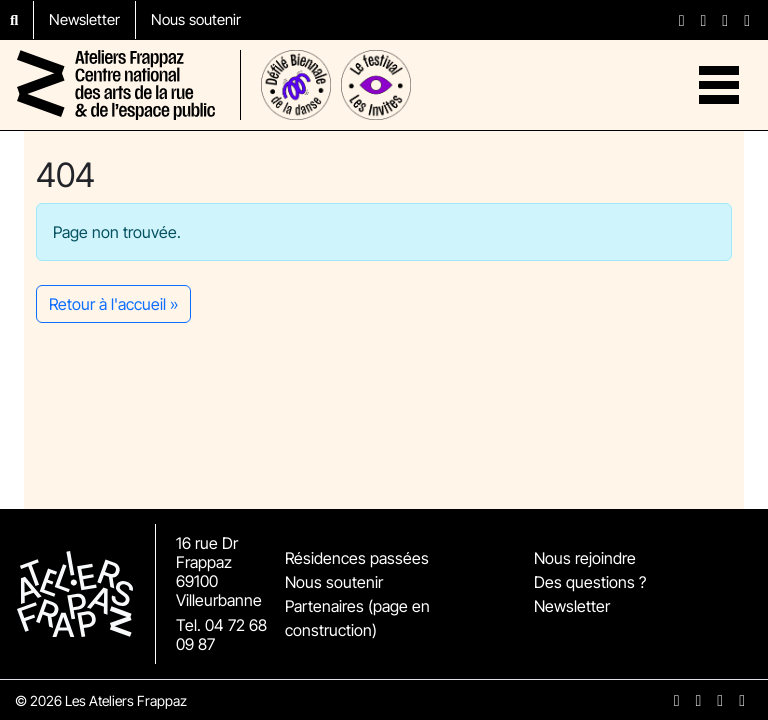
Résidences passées (357, 558)
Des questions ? (590, 582)
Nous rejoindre (585, 558)
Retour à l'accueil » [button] (113, 304)
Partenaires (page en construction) (357, 618)
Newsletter (84, 19)
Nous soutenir (196, 19)
